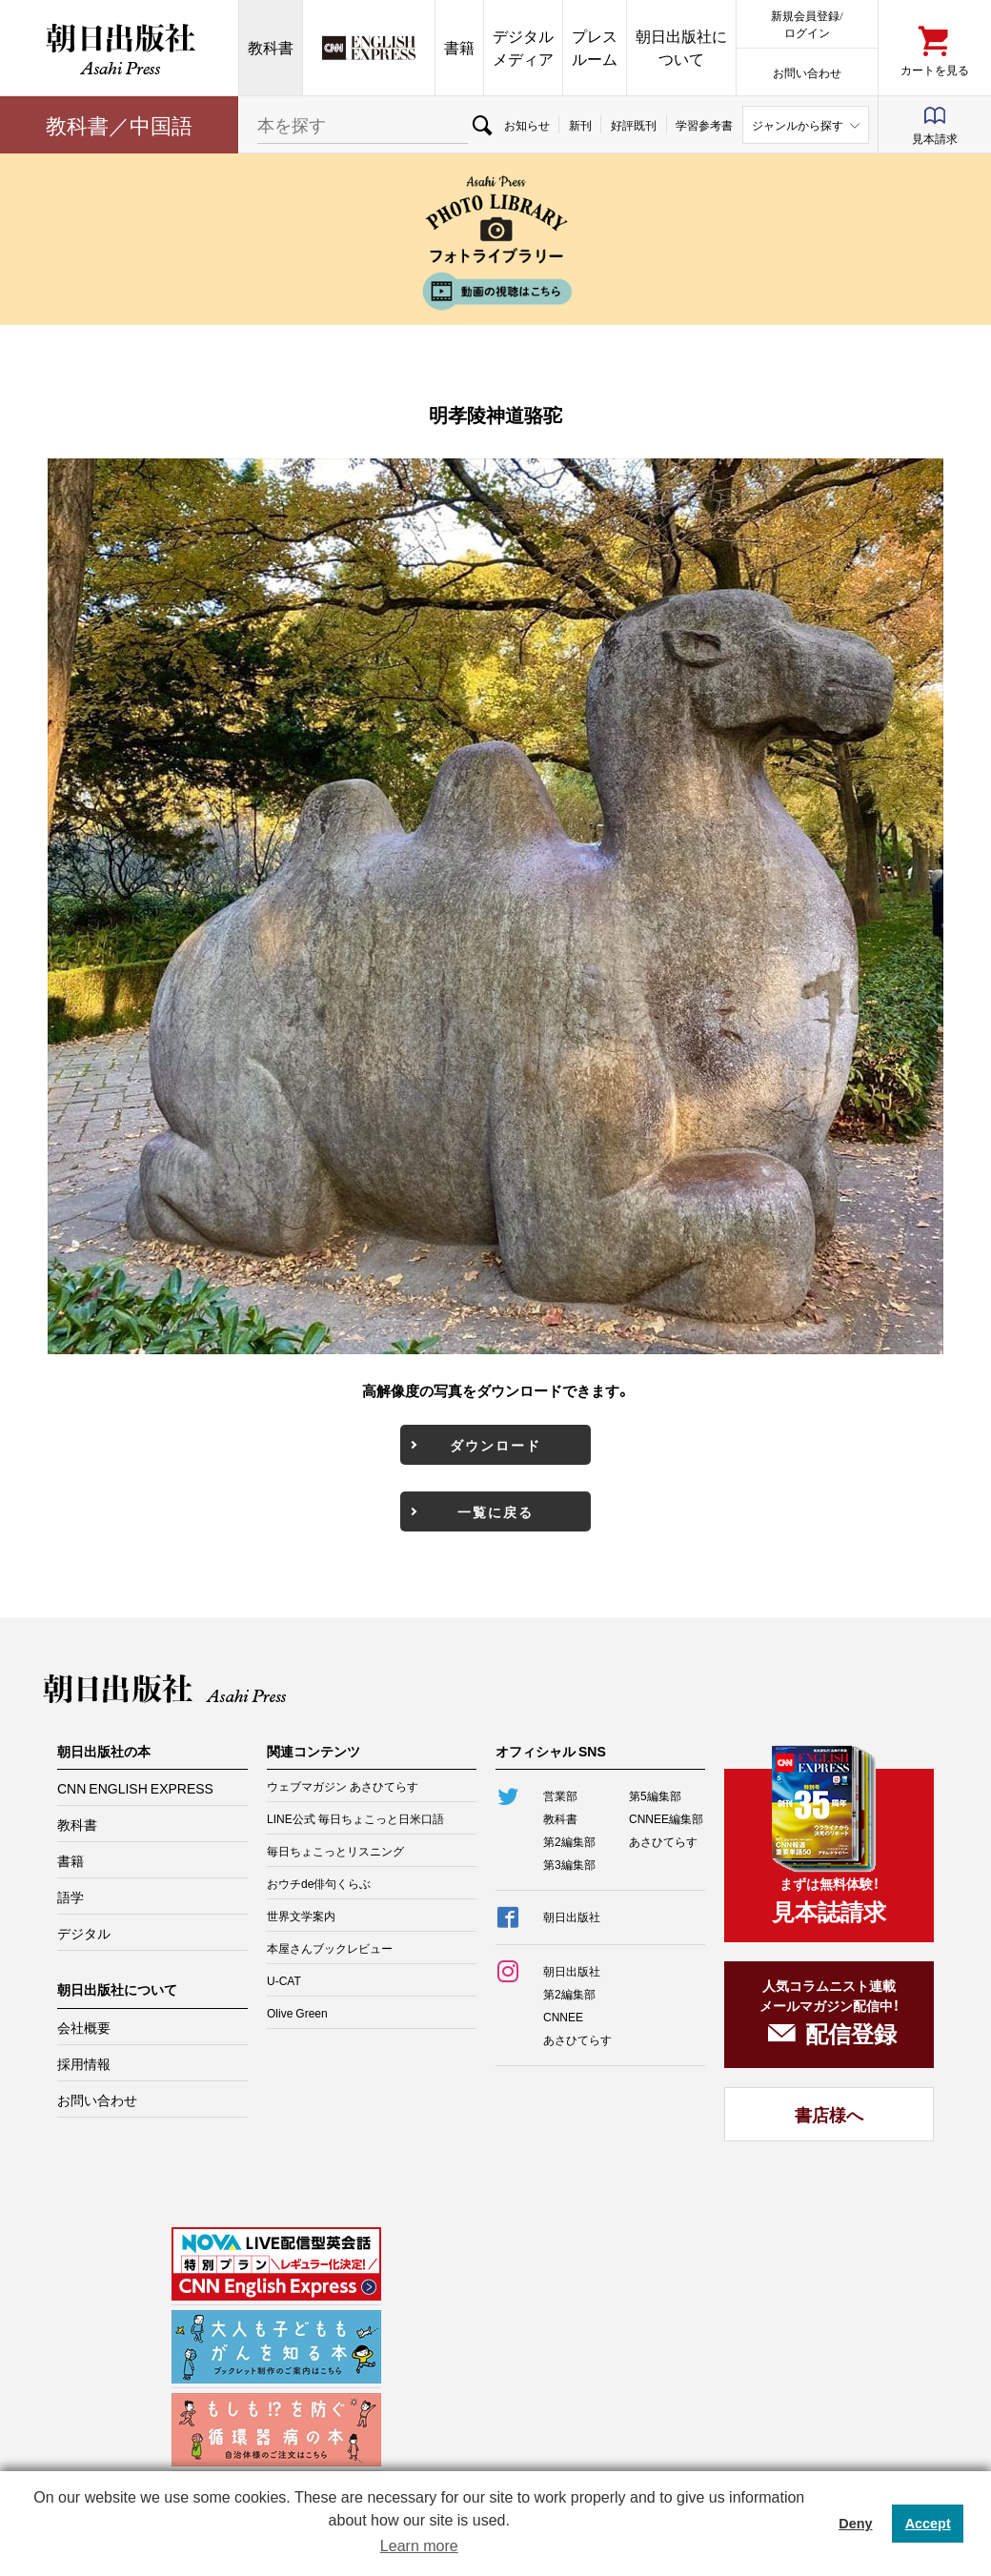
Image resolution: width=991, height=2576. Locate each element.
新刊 (580, 124)
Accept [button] (928, 2523)
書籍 (459, 47)
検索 (481, 125)
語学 (70, 1896)
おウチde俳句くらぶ (319, 1883)
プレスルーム (594, 47)
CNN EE (369, 47)
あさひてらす (663, 1841)
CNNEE (563, 2016)
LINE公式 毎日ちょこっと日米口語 (355, 1818)
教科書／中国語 (119, 124)
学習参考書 (704, 124)
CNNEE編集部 (666, 1818)
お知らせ (527, 124)
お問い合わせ (807, 72)
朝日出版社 (119, 47)
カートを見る (934, 69)
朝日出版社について (681, 47)
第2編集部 (569, 1841)
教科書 (270, 47)
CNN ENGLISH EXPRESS (135, 1787)
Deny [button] (855, 2523)
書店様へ (829, 2114)
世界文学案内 (301, 1915)
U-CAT (284, 1980)
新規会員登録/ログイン (806, 23)
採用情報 (84, 2063)
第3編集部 (569, 1864)
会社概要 (84, 2027)
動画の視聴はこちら (495, 291)
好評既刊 (634, 124)
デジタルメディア (523, 47)
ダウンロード (495, 1444)
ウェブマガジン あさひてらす (342, 1786)
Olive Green (297, 2012)
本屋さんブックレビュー (330, 1948)
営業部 (560, 1795)
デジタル (84, 1932)
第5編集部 (655, 1795)
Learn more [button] (419, 2546)
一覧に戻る (495, 1511)
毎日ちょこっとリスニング (335, 1850)
